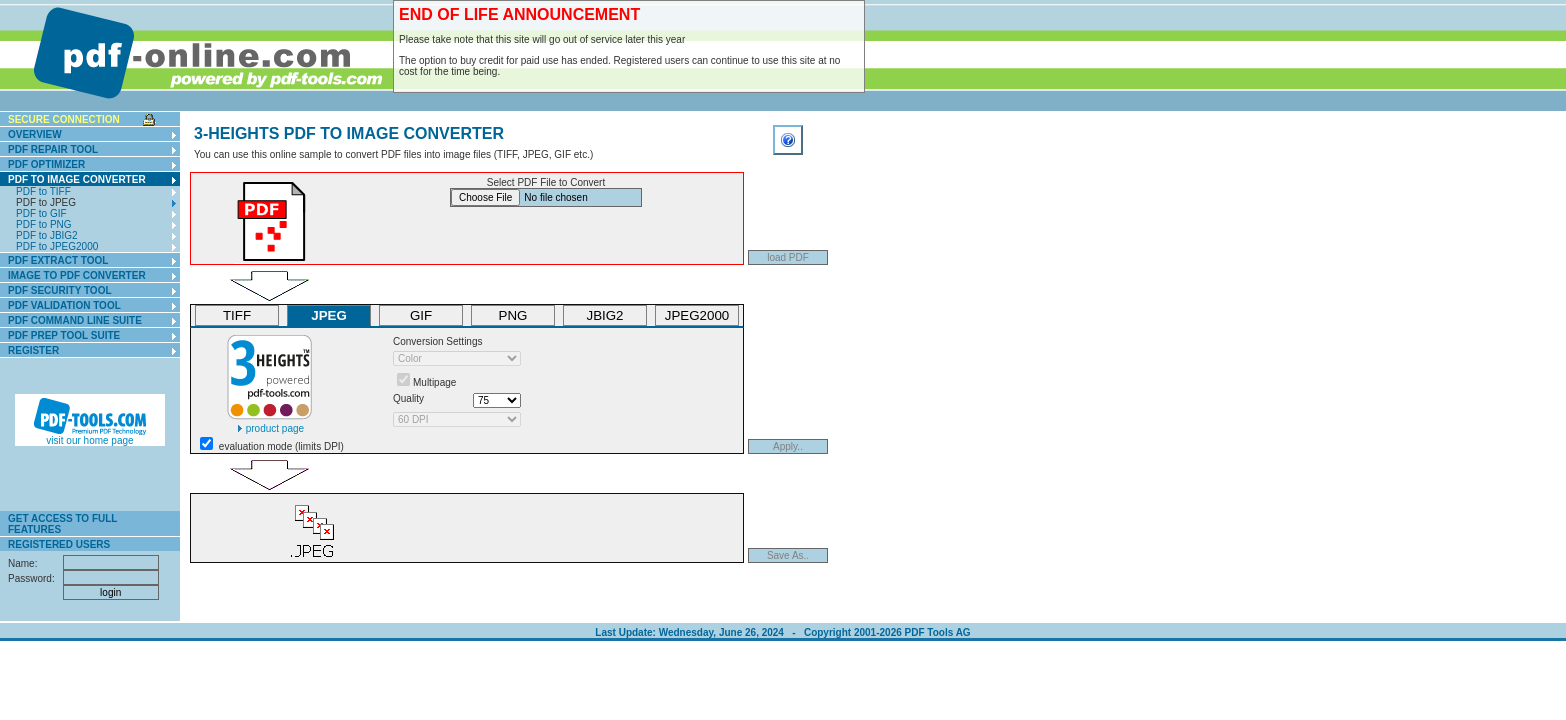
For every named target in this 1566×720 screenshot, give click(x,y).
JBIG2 (604, 315)
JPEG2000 (697, 315)
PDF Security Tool (60, 290)
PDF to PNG (44, 224)
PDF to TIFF (43, 191)
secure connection (64, 119)
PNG (513, 315)
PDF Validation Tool (64, 305)
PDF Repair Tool (53, 149)
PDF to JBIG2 (47, 235)
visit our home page (90, 436)
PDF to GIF (41, 213)
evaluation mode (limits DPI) (281, 446)
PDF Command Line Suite (75, 320)
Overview (35, 134)
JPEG (329, 315)
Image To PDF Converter (77, 275)
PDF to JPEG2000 (57, 246)
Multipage (434, 382)
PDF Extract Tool (58, 260)
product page (270, 423)
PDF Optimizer (46, 164)
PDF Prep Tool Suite (64, 335)
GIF (421, 315)
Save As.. (788, 555)
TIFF (237, 315)
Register (33, 350)
